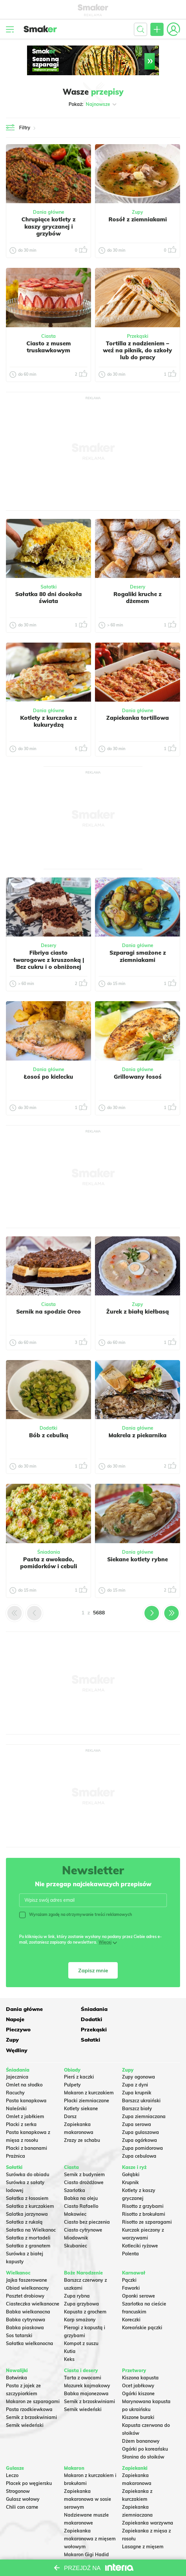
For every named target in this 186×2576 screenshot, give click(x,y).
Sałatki (49, 587)
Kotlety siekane (81, 2088)
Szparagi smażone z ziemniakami (137, 956)
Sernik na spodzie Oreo (48, 1311)
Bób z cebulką (48, 1435)
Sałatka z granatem (28, 2225)
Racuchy (15, 2072)
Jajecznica (17, 2056)
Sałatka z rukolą (24, 2201)
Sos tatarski (19, 2314)
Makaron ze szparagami (33, 2380)
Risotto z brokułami (143, 2193)
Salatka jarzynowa (27, 2193)
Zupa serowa (136, 2104)
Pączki (129, 2259)
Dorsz (70, 2096)
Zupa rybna (77, 2275)
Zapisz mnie (93, 1970)
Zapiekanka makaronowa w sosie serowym (87, 2478)
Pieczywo (76, 2018)
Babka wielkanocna (28, 2291)
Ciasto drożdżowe (84, 2161)
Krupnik (130, 2161)
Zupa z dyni (135, 2064)
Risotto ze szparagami (147, 2201)
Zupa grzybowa (81, 2283)
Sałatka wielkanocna (29, 2322)
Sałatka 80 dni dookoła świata (48, 597)
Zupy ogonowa (138, 2056)
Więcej (105, 1942)
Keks (69, 2338)
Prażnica (15, 2135)
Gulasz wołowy (23, 2478)
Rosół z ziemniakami (137, 219)
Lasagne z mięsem (143, 2525)
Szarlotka (74, 2169)
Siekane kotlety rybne (137, 1559)
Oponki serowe (138, 2275)
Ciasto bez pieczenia (87, 2201)
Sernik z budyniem (84, 2153)
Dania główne (48, 212)
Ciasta (48, 336)
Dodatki (48, 1428)
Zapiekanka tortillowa (137, 717)
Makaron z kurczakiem (89, 2072)
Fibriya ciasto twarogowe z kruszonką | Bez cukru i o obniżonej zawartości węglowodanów (48, 966)
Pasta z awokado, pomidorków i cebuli (48, 1563)
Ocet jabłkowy (138, 2365)
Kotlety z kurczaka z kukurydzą (48, 721)
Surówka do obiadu (27, 2153)
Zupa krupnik (136, 2072)
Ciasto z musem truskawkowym (48, 347)
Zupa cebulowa (139, 2135)
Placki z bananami (26, 2127)
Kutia (70, 2330)
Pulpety (72, 2064)
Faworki (131, 2267)
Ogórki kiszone (138, 2372)
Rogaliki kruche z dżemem (137, 597)
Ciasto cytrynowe (83, 2209)
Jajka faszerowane (26, 2259)
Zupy (137, 212)
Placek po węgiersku (29, 2462)
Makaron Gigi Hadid (86, 2533)
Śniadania (48, 1552)
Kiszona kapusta (140, 2357)
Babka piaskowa (25, 2306)
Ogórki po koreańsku (145, 2428)
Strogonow (18, 2470)
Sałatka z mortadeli (28, 2217)
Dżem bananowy (141, 2420)
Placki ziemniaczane (86, 2080)
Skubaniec (75, 2225)
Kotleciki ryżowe (140, 2225)
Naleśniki (16, 2088)
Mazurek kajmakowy (87, 2365)
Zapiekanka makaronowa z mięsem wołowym (90, 2517)
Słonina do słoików (143, 2436)
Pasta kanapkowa (26, 2080)
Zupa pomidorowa (142, 2127)
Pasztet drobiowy (25, 2275)
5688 (99, 1612)
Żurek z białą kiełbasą (137, 1311)
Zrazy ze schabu (82, 2119)
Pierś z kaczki (79, 2056)
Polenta (130, 2233)
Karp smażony (80, 2299)
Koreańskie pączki (142, 2306)
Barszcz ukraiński (141, 2080)
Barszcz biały (137, 2088)
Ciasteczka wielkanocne (32, 2283)
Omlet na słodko (24, 2064)
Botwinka (16, 2357)
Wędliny (132, 2029)
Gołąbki (131, 2153)
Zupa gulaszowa (140, 2112)
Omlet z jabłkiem (25, 2096)
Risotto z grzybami (143, 2185)
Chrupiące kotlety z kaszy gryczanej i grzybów (48, 226)
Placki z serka (21, 2104)
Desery (137, 587)
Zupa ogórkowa (139, 2119)
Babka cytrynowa (25, 2299)
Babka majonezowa (86, 2372)
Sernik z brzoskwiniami (31, 2396)
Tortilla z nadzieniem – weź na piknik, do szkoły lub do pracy (137, 350)
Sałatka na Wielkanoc (31, 2209)
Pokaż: (93, 104)
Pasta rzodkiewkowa (29, 2388)
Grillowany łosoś (138, 1076)
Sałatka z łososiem (27, 2177)
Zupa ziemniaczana (144, 2096)
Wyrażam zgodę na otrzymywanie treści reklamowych (75, 1915)
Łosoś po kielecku (48, 1076)
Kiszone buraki (138, 2396)
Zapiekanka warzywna (147, 2502)
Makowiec (75, 2193)
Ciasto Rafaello (81, 2185)
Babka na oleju (81, 2177)
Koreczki (131, 2299)
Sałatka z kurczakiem (30, 2185)
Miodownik (76, 2217)
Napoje (131, 2008)
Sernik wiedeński (25, 2404)
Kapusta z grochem (85, 2291)
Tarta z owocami (82, 2357)
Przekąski (137, 336)
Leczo (12, 2454)
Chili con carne (22, 2486)
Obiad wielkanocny (27, 2267)
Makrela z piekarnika (137, 1435)
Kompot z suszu (81, 2322)
